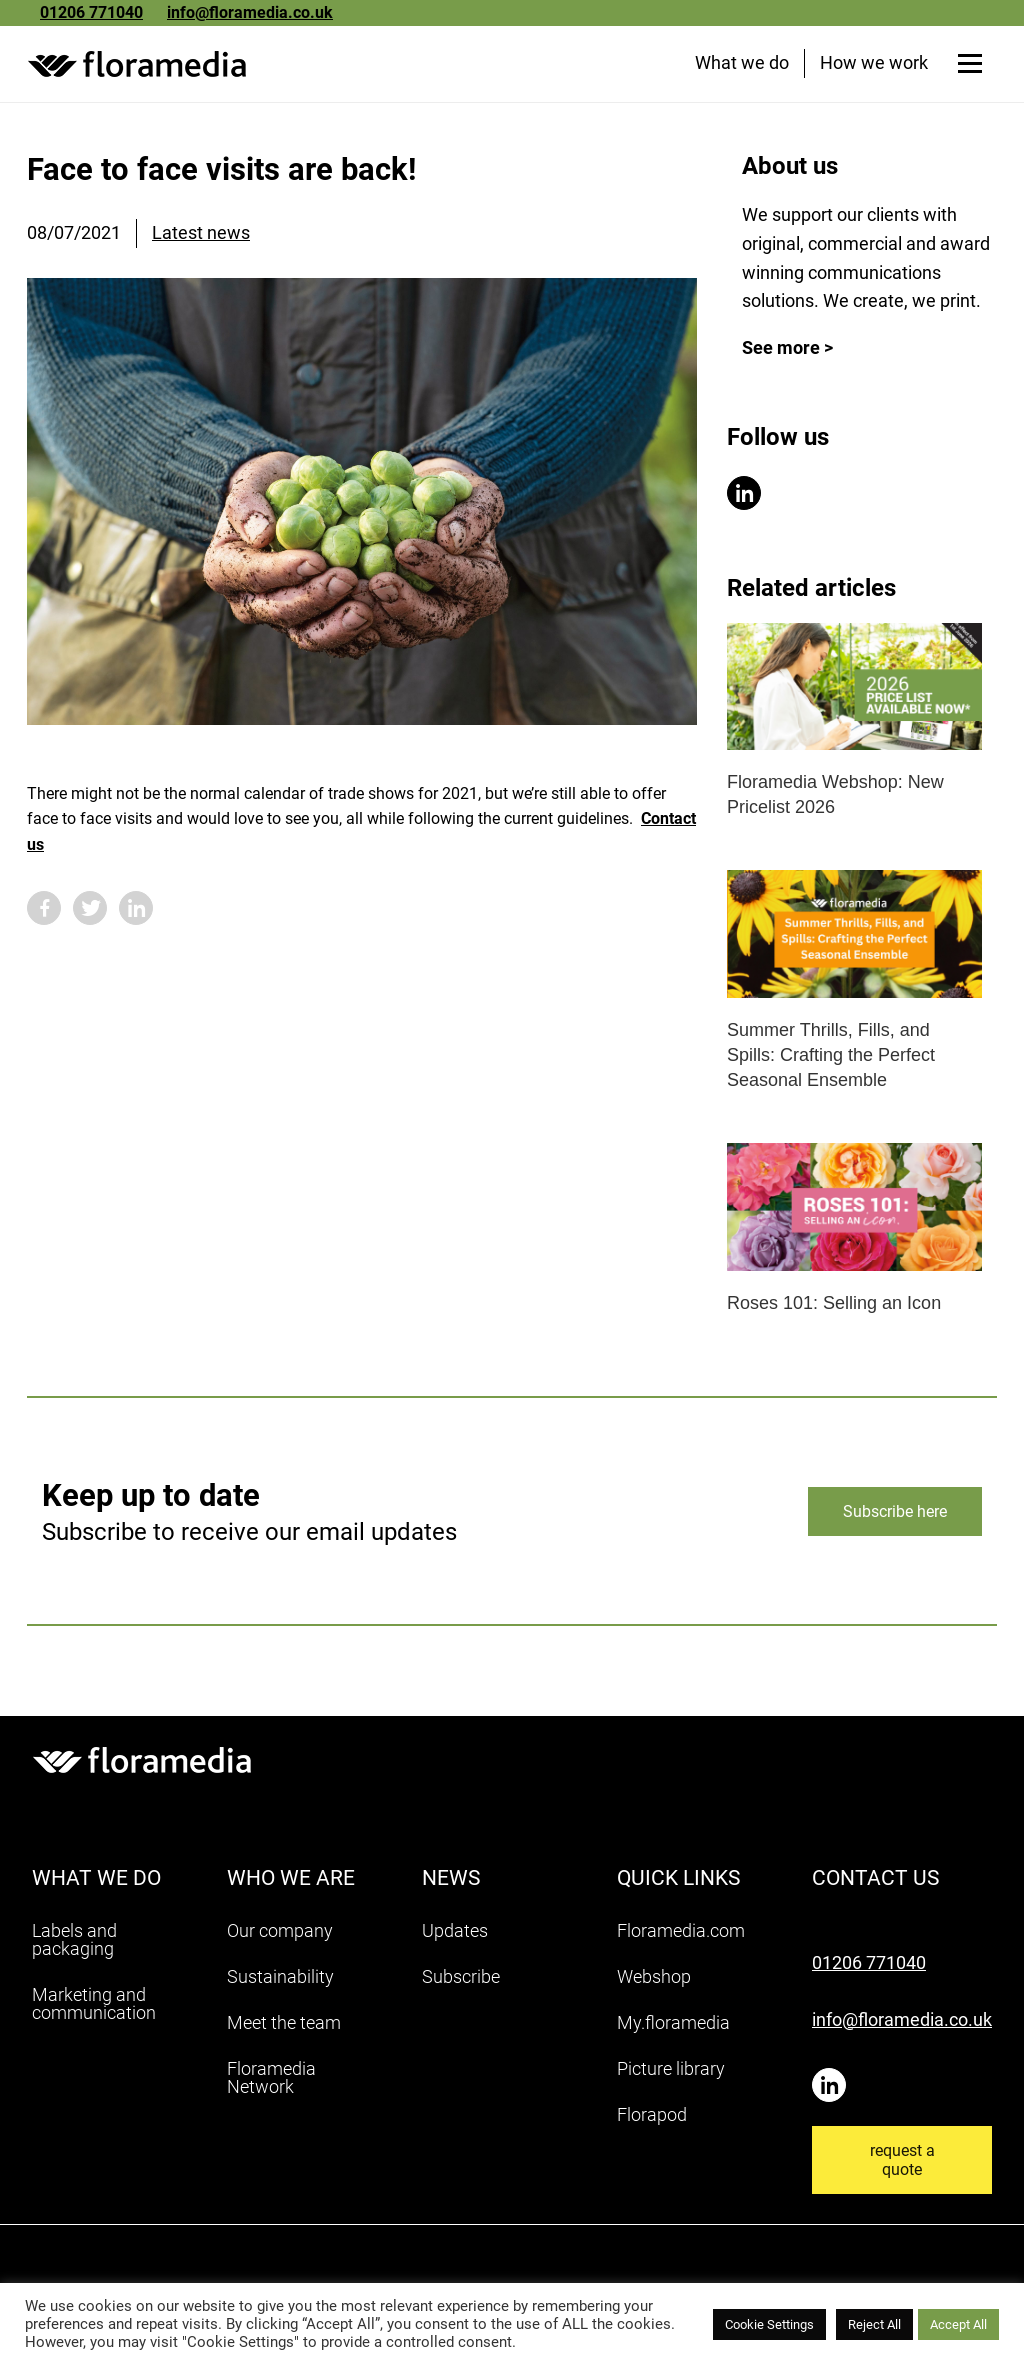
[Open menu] (967, 68)
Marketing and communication (94, 2008)
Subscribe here (895, 1516)
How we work (871, 68)
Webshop (654, 1981)
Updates (455, 1935)
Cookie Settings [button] (769, 2324)
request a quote (902, 2166)
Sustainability (280, 1981)
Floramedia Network (271, 2082)
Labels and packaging (74, 1944)
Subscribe (461, 1981)
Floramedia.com (681, 1935)
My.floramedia (673, 2027)
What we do (739, 67)
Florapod (652, 2119)
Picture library (671, 2073)
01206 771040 (91, 12)
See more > (787, 352)
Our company (280, 1935)
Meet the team (284, 2027)
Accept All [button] (958, 2324)
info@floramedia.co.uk (250, 12)
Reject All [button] (874, 2324)
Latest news (201, 237)
